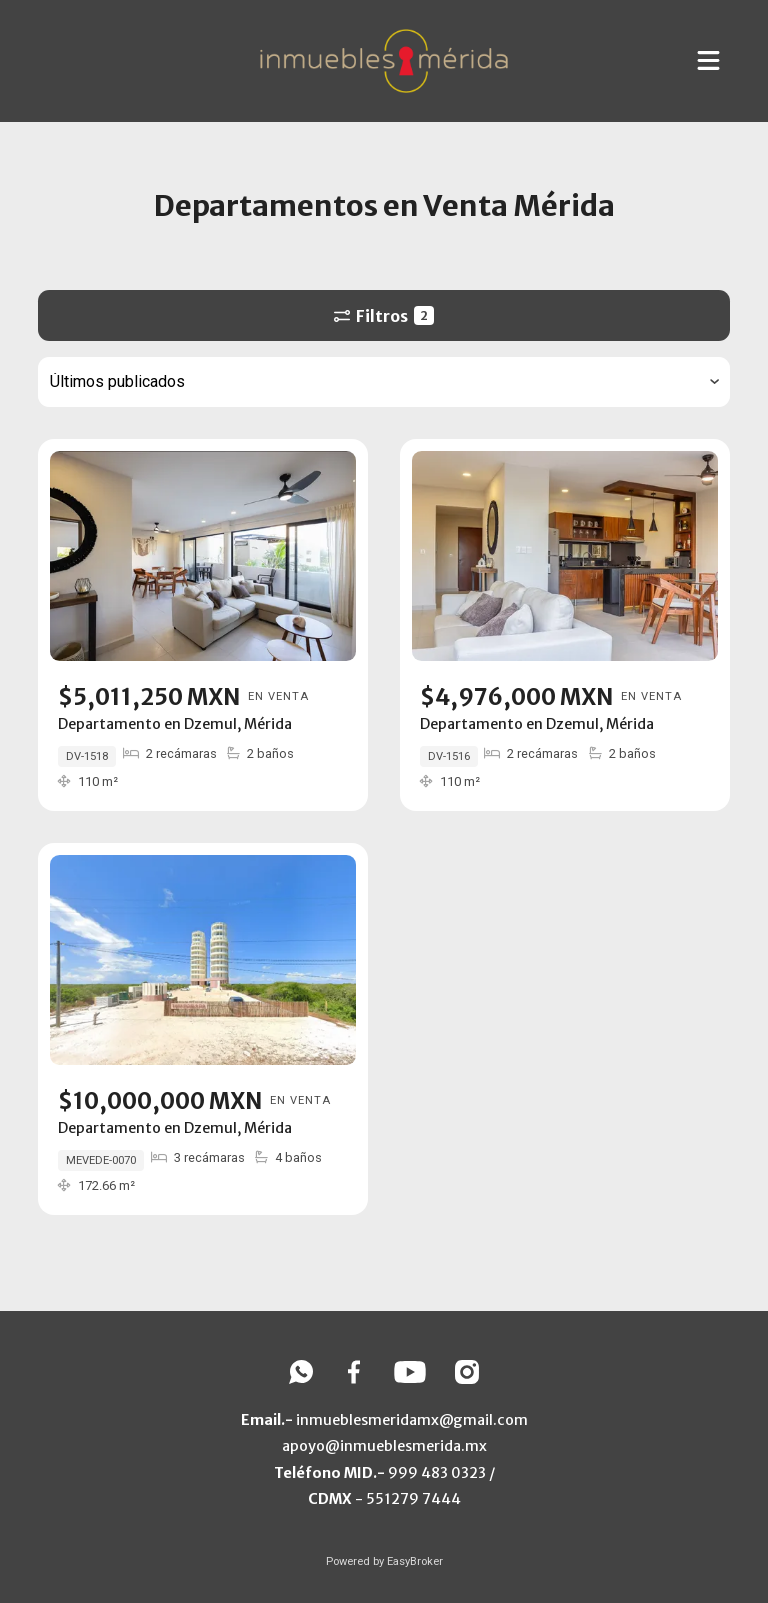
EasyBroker (415, 1561)
